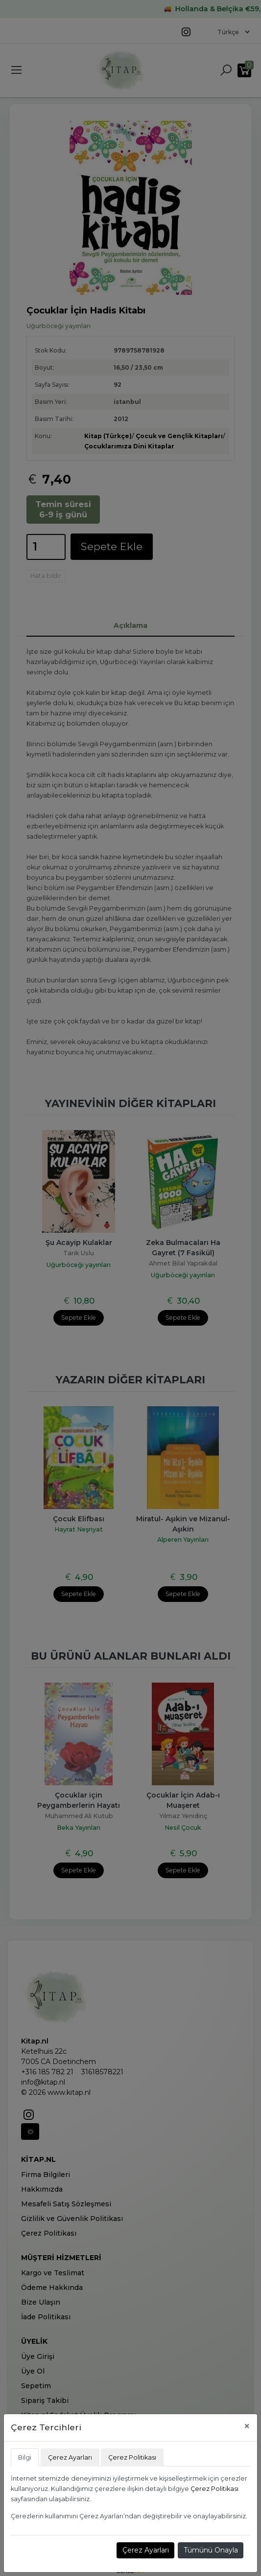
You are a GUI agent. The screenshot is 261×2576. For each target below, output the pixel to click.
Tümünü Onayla (211, 2550)
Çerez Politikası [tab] (132, 2457)
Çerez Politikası (214, 2488)
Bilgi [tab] (24, 2457)
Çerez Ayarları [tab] (70, 2457)
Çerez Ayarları (145, 2550)
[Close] (247, 2426)
